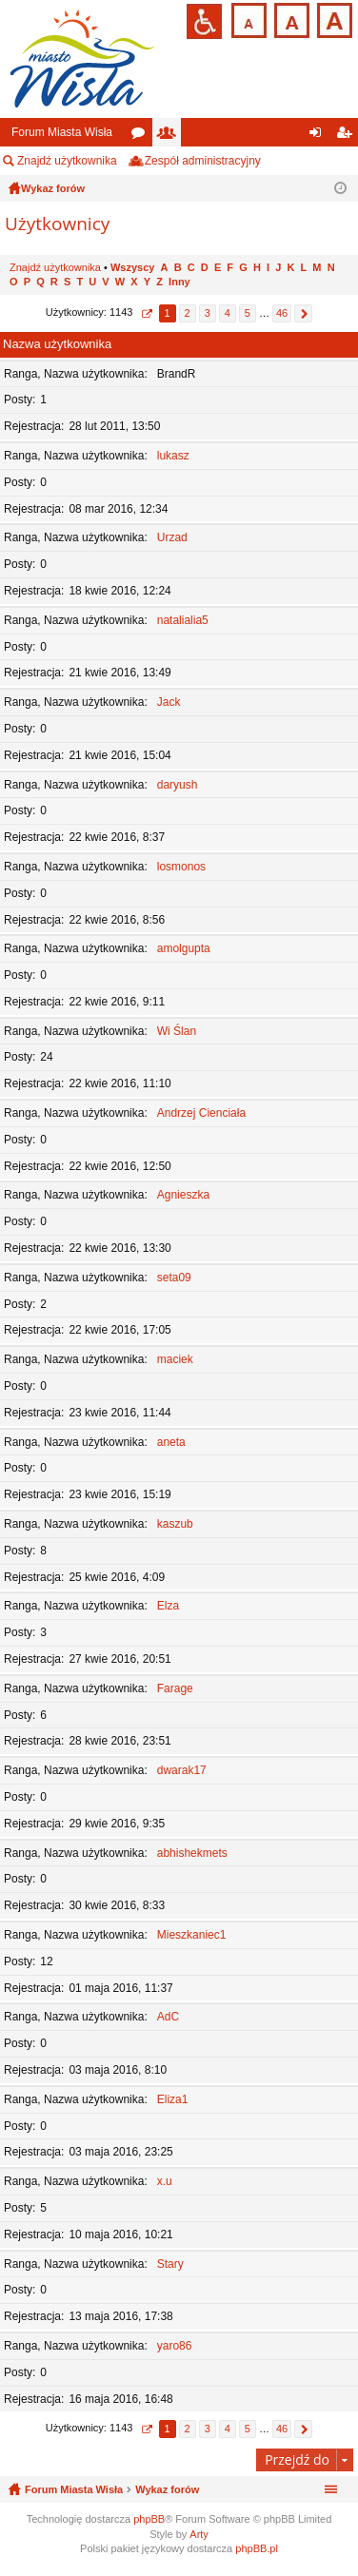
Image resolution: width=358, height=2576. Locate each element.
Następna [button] (303, 313)
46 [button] (282, 313)
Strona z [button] (146, 313)
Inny (179, 281)
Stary (170, 2264)
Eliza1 (173, 2099)
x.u (164, 2181)
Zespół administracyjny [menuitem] (203, 160)
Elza (168, 1605)
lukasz (173, 455)
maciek (175, 1359)
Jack (169, 702)
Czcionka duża (332, 18)
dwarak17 (182, 1770)
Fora (141, 136)
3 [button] (207, 313)
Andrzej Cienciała (201, 1113)
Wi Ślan (176, 1031)
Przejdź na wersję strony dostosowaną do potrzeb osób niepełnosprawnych (204, 21)
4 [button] (227, 313)
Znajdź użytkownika (67, 160)
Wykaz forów (167, 2489)
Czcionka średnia (290, 18)
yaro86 (174, 2345)
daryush (177, 784)
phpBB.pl (256, 2548)
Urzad (172, 537)
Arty (199, 2534)
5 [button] (247, 313)
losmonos (181, 866)
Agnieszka (183, 1194)
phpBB (149, 2519)
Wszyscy (132, 267)
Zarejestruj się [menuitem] (347, 136)
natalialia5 (183, 620)
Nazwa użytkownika (57, 344)
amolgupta (183, 948)
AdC (168, 2016)
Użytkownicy (170, 136)
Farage (175, 1688)
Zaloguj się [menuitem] (319, 136)
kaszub (175, 1524)
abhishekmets (192, 1853)
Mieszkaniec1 (192, 1935)
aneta (171, 1442)
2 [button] (187, 313)
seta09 (174, 1277)
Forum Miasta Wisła (61, 132)
